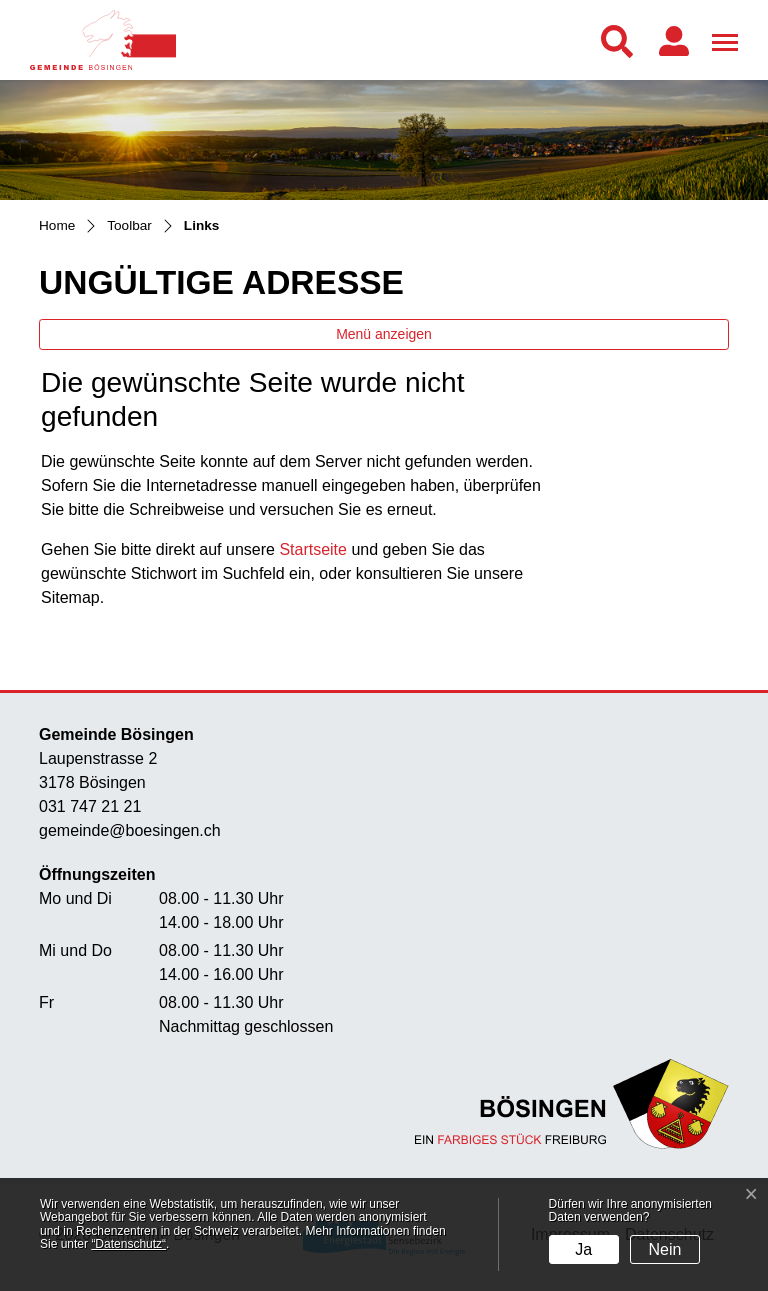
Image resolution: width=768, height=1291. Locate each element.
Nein (665, 1249)
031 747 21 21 (90, 806)
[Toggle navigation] (722, 38)
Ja (583, 1249)
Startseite (313, 549)
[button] (621, 41)
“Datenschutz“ (128, 1244)
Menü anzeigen (384, 334)
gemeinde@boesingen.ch (130, 830)
